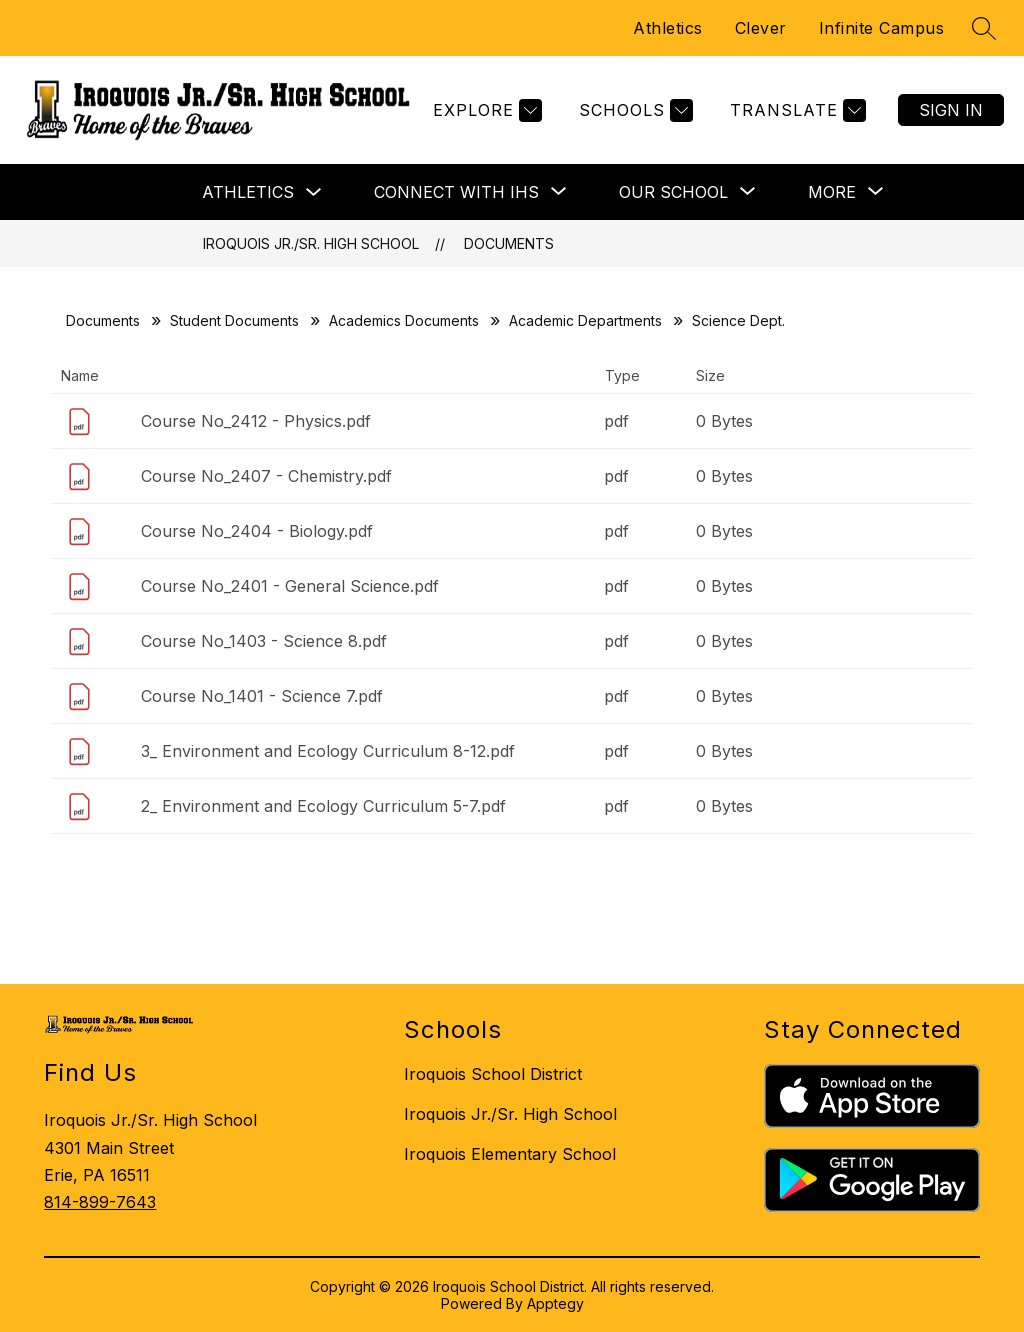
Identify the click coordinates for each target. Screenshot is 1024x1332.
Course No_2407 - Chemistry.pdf (266, 476)
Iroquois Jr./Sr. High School (311, 243)
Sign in (951, 110)
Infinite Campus (882, 28)
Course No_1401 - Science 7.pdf (262, 696)
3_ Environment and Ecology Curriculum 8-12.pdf (328, 751)
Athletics (668, 28)
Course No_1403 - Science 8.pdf (264, 641)
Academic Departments (585, 320)
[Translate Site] (795, 110)
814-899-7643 (100, 1202)
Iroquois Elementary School (510, 1154)
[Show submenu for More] (832, 192)
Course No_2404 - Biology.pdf (257, 531)
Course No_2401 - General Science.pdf (290, 586)
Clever (761, 28)
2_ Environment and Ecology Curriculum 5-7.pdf (323, 806)
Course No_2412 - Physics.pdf (256, 421)
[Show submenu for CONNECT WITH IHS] (456, 192)
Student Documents (234, 320)
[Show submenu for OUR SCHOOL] (673, 192)
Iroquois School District (493, 1074)
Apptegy (555, 1303)
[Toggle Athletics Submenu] (314, 192)
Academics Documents (404, 320)
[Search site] (984, 28)
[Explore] (485, 110)
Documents (509, 243)
